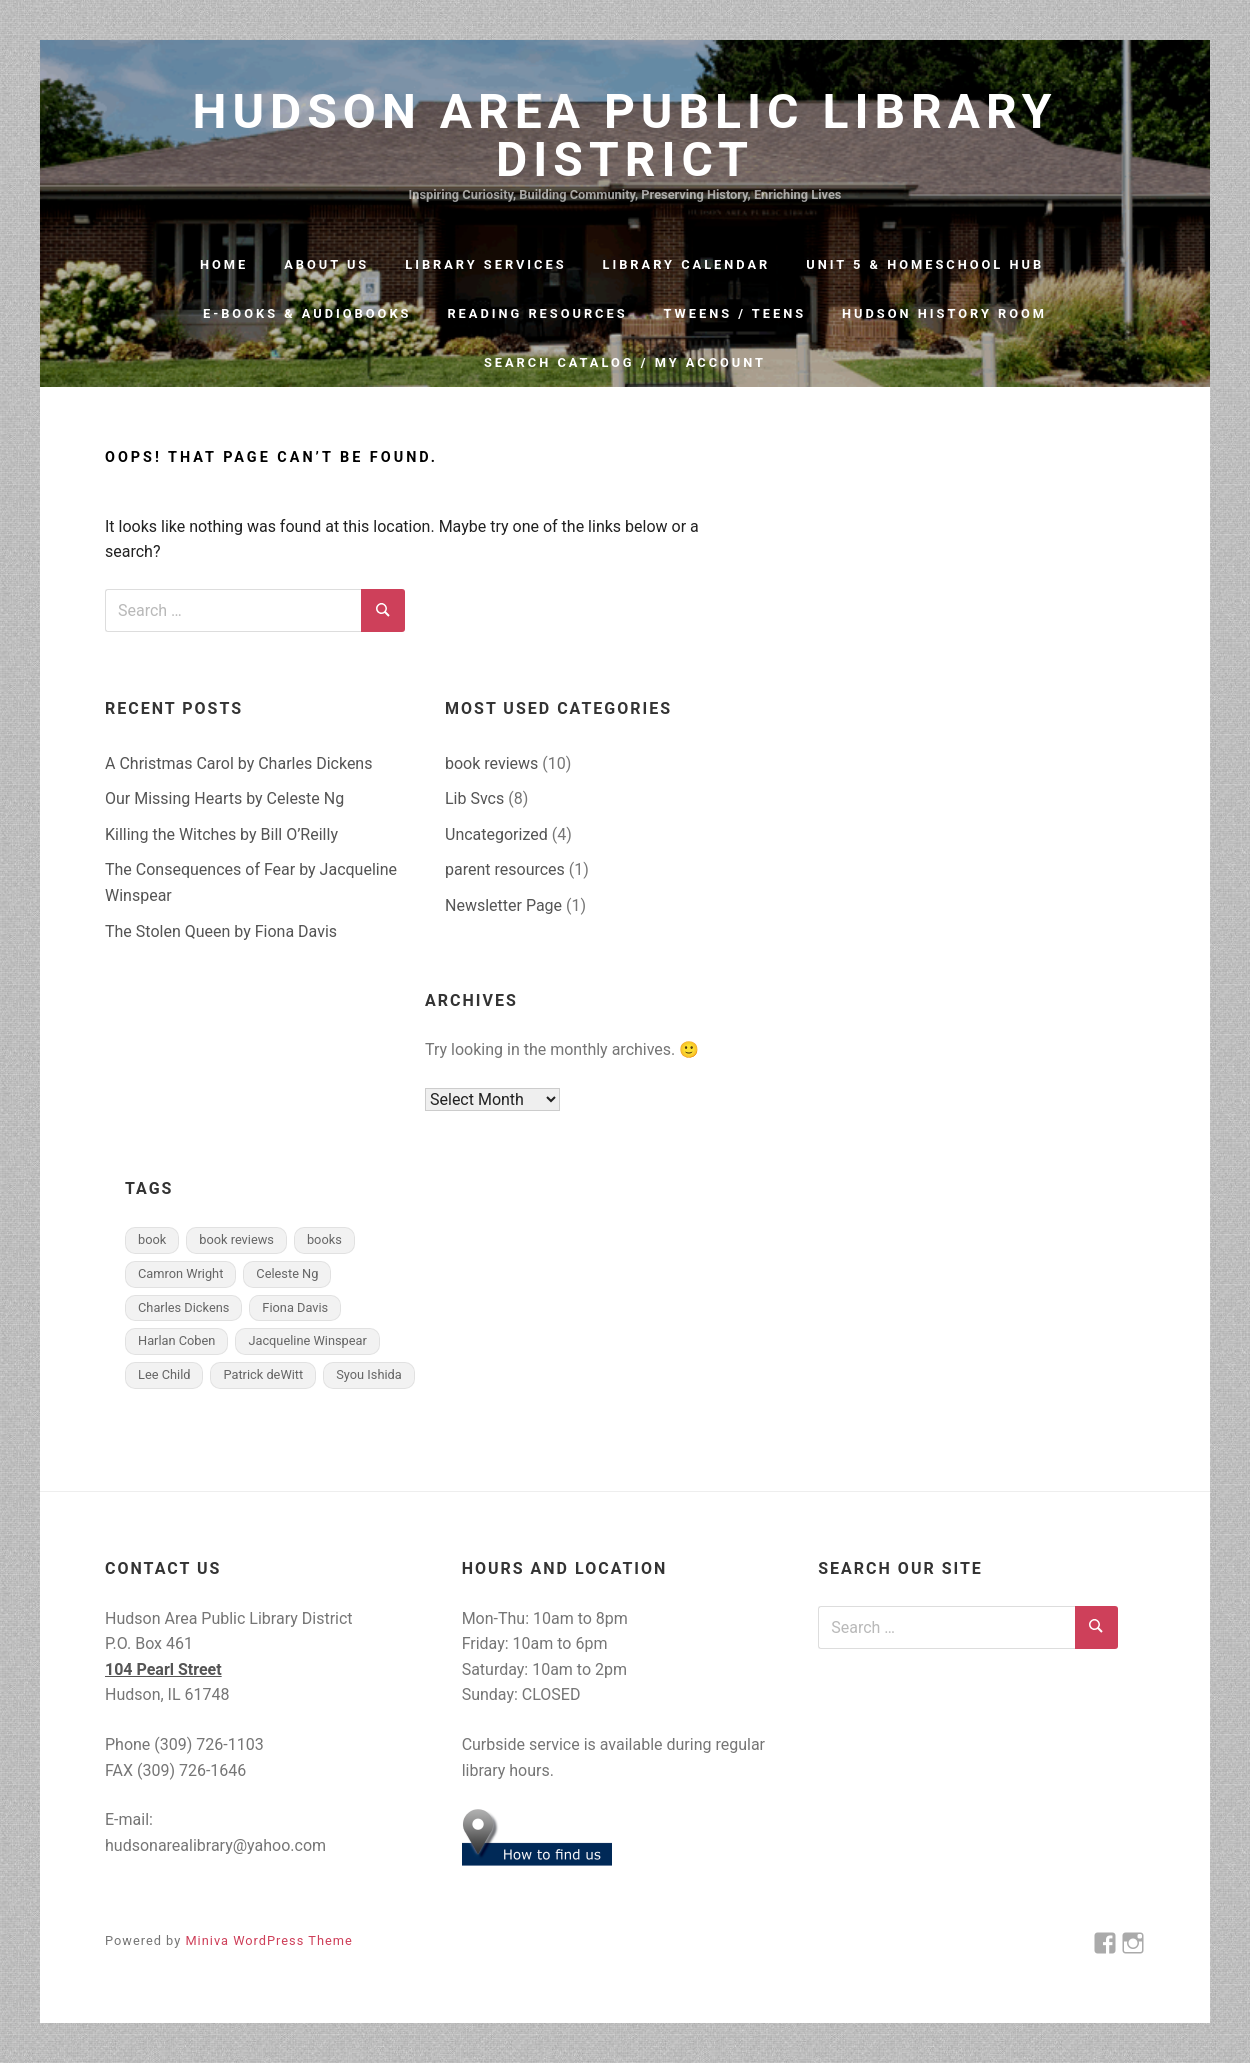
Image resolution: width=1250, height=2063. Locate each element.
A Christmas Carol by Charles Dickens (238, 763)
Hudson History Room (944, 313)
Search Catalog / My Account (625, 362)
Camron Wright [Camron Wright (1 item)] (180, 1273)
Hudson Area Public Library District (625, 136)
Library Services (485, 264)
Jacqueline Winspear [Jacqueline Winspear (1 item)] (307, 1340)
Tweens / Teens (735, 313)
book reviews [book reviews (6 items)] (236, 1239)
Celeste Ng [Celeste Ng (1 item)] (287, 1273)
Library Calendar (687, 264)
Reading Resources (537, 313)
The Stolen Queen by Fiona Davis (221, 931)
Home (224, 264)
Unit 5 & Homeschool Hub (925, 264)
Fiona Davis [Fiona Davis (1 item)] (295, 1307)
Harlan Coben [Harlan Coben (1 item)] (176, 1340)
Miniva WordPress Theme (268, 1940)
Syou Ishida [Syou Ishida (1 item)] (369, 1374)
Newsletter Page (503, 905)
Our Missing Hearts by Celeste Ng (224, 798)
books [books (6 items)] (324, 1239)
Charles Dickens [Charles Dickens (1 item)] (183, 1307)
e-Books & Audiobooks (307, 313)
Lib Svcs (474, 798)
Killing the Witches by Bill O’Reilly (221, 834)
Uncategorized (496, 834)
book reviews (491, 763)
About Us (326, 264)
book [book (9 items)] (152, 1239)
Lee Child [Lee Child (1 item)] (164, 1374)
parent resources (505, 869)
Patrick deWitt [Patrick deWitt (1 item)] (263, 1374)
